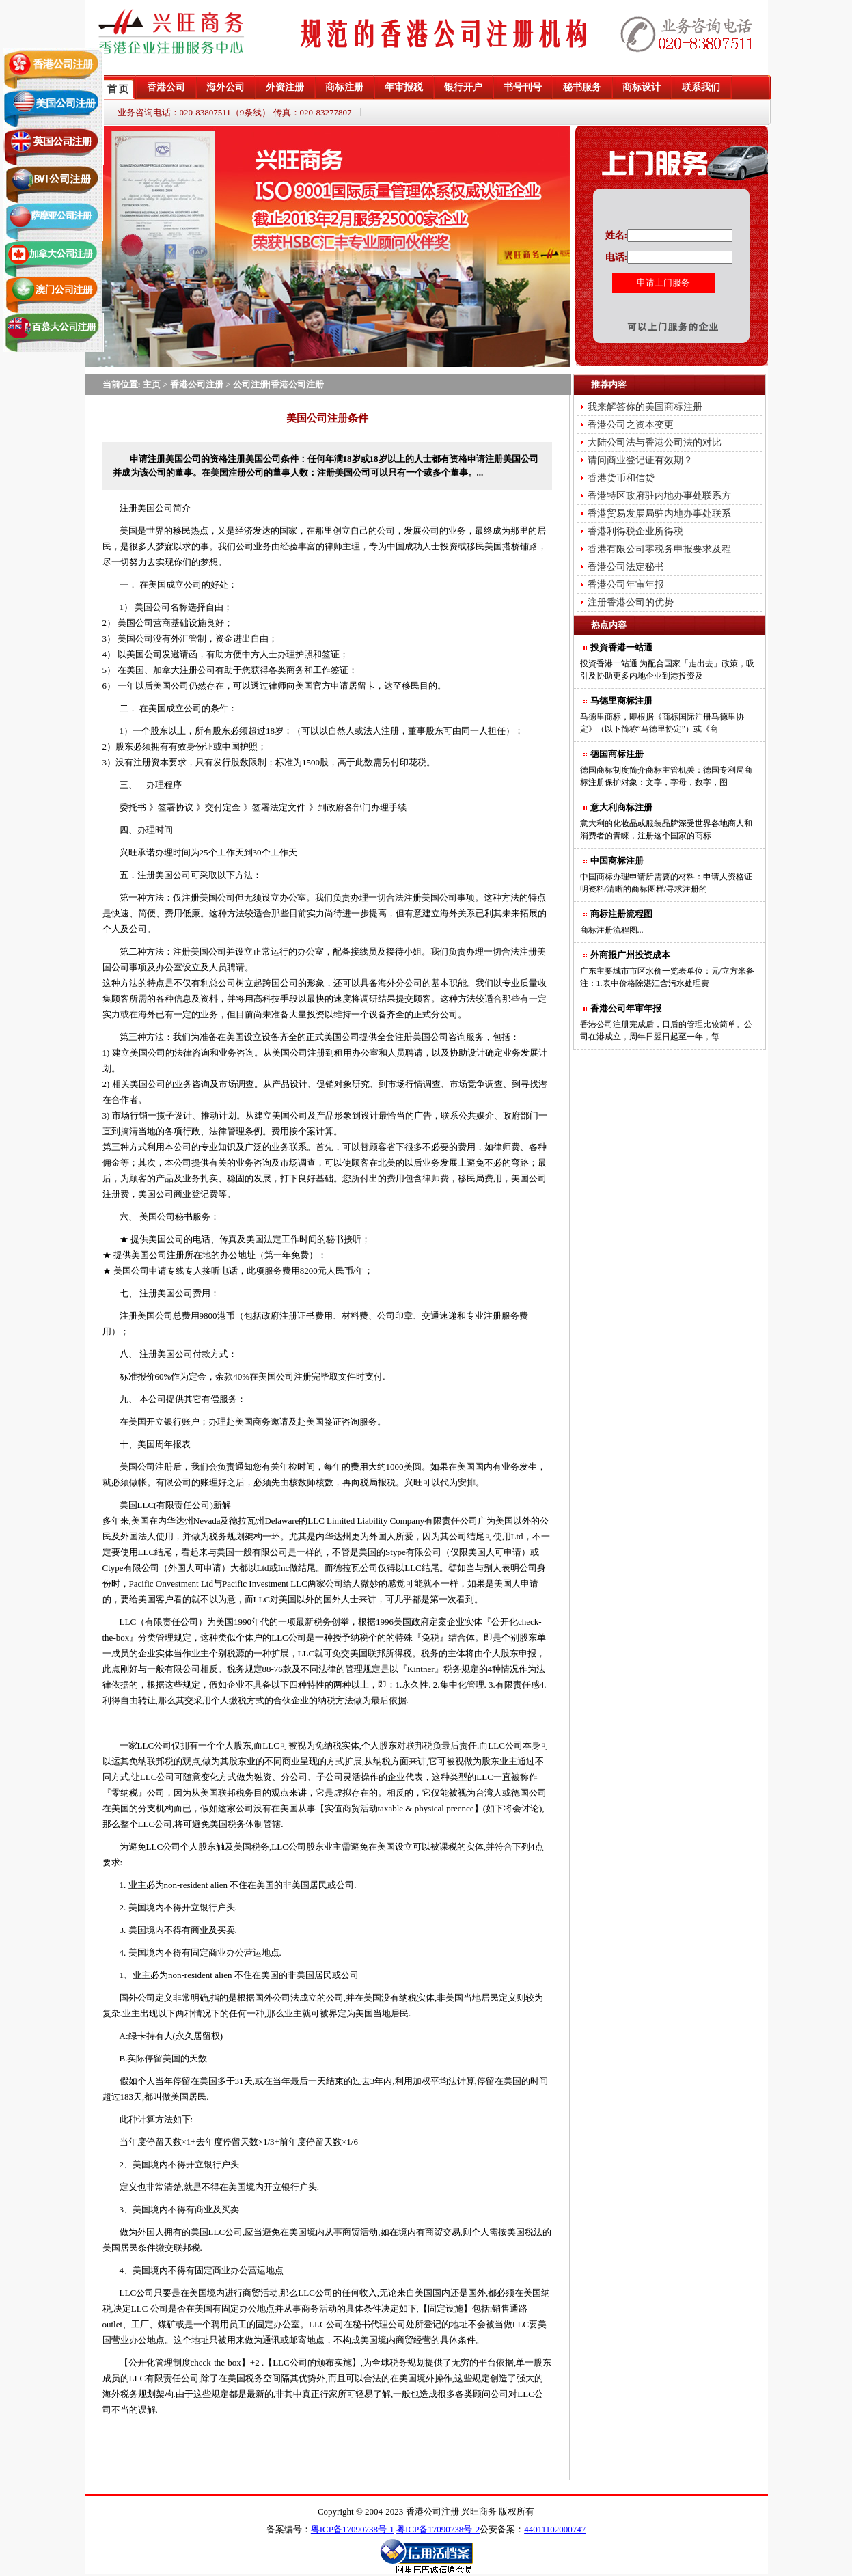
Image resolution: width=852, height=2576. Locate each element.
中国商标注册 (617, 860)
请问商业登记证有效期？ (640, 460)
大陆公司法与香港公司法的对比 (655, 442)
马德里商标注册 (621, 701)
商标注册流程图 (621, 914)
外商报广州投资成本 (630, 955)
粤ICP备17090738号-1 (352, 2529)
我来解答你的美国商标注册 (645, 407)
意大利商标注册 (621, 807)
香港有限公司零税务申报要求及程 (659, 549)
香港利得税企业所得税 (635, 531)
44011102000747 (555, 2529)
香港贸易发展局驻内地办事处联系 (659, 513)
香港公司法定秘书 (626, 567)
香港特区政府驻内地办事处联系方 (659, 496)
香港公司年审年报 (626, 584)
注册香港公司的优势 (631, 602)
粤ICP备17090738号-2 (438, 2529)
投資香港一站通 (621, 647)
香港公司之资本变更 (631, 425)
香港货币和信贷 (621, 478)
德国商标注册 (617, 754)
